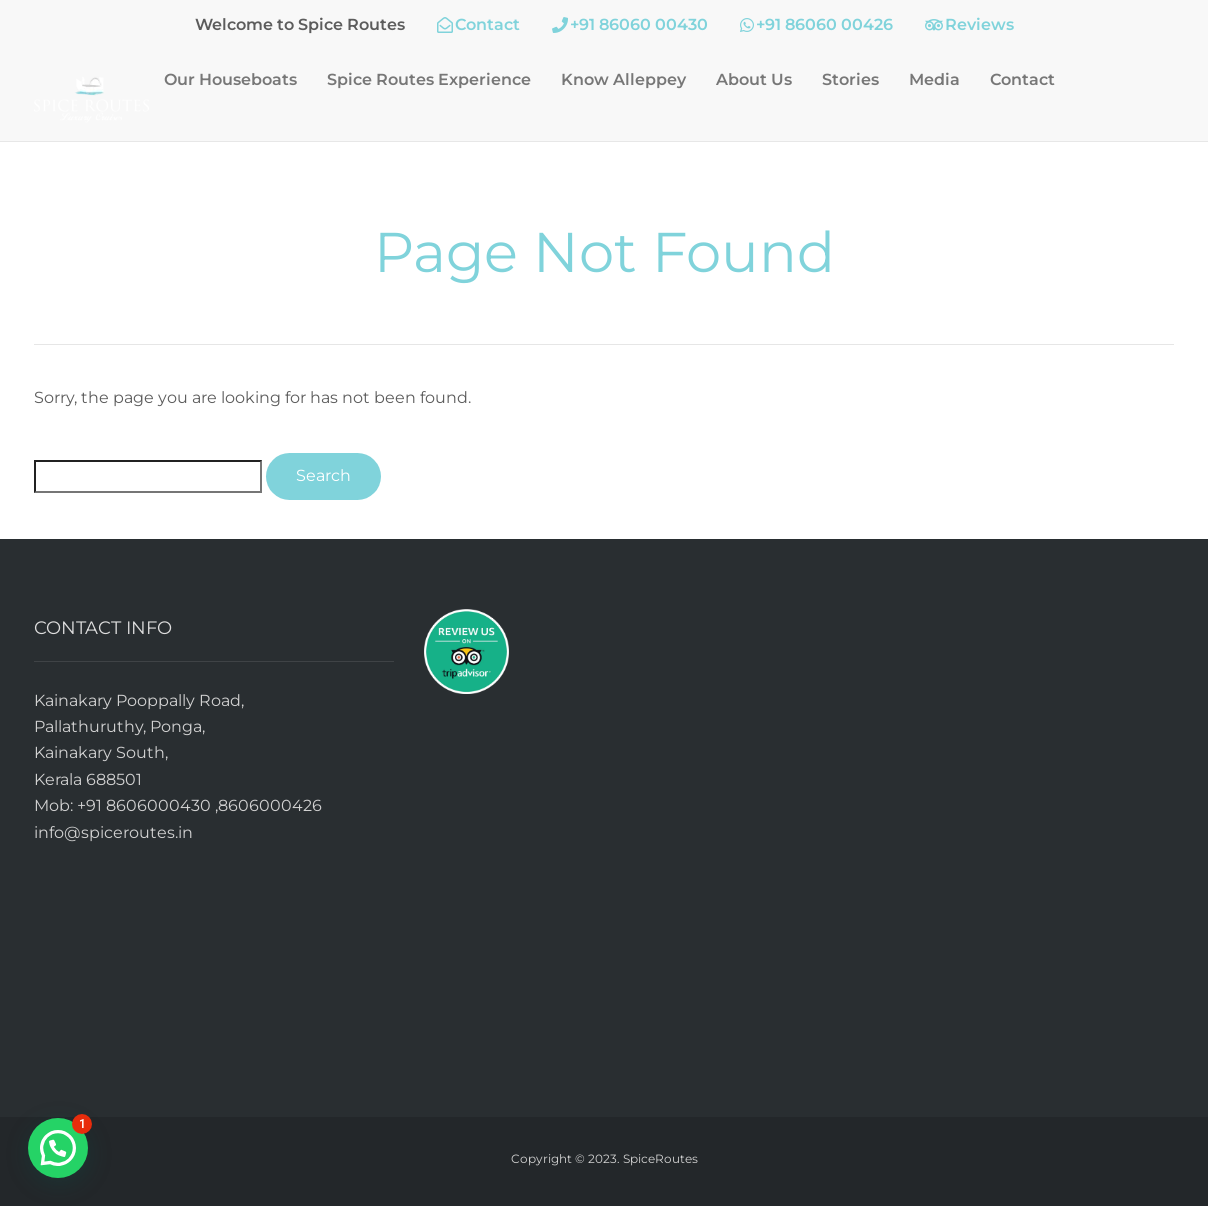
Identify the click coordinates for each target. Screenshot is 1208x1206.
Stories (850, 79)
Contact (1022, 79)
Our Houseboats (230, 79)
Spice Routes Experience (429, 79)
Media (934, 79)
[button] (58, 1148)
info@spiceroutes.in (113, 832)
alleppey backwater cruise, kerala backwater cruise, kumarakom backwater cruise (994, 834)
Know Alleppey (623, 79)
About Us (754, 79)
